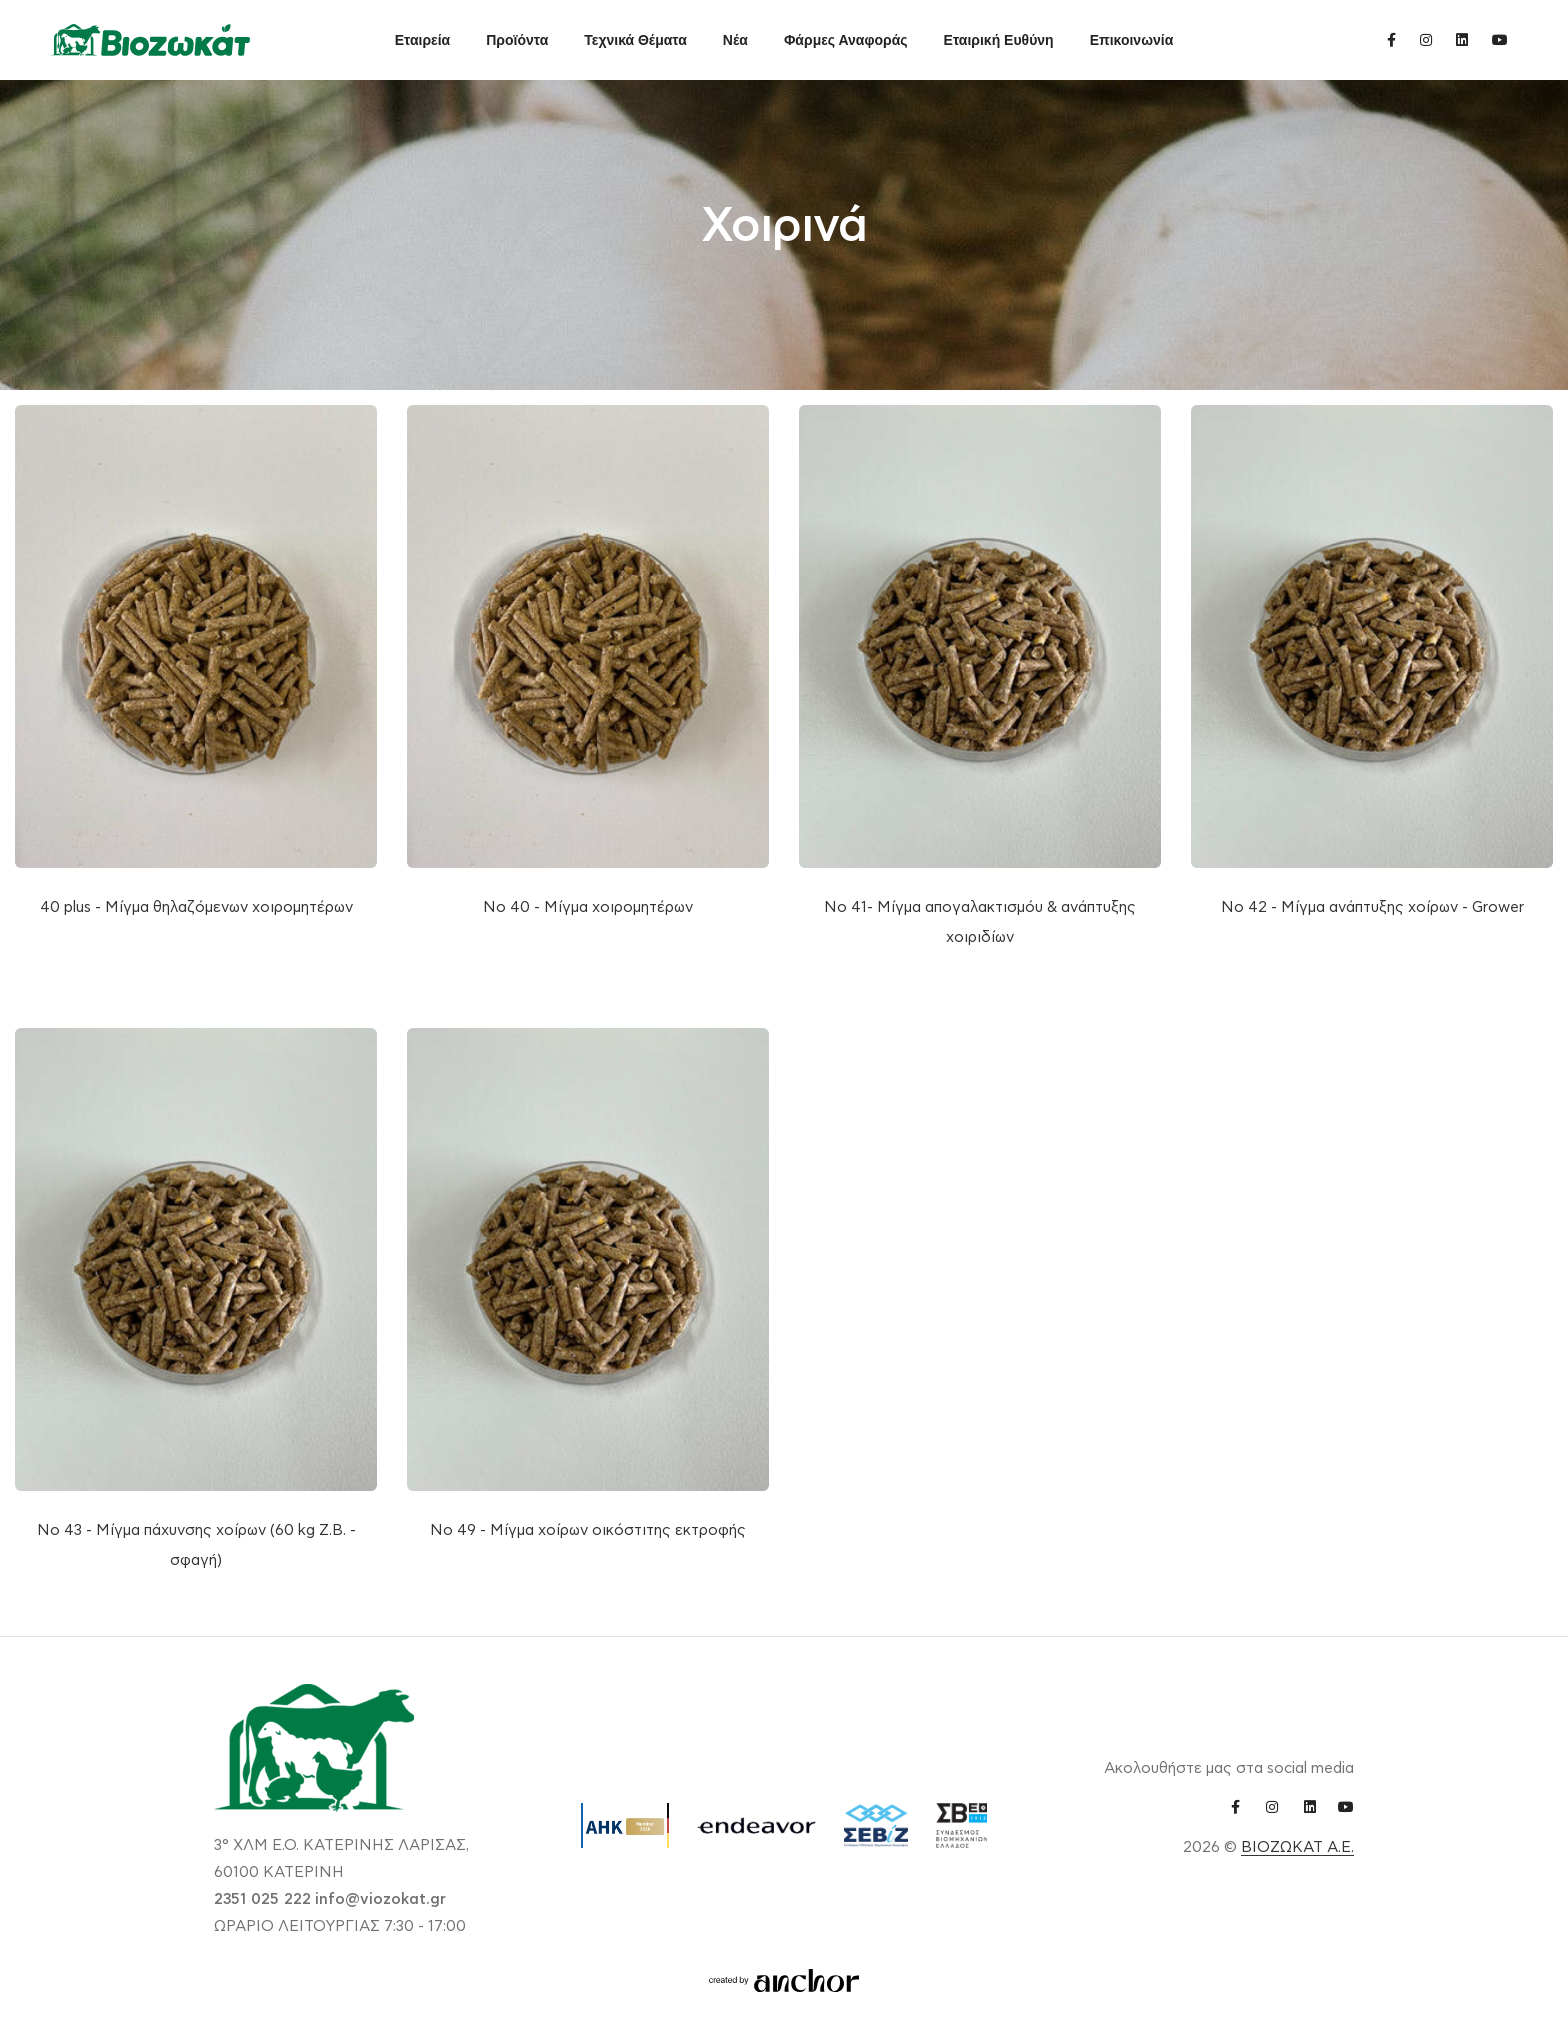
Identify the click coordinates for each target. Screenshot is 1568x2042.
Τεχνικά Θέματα (635, 40)
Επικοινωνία (1132, 40)
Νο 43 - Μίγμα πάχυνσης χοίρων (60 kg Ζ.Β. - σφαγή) (196, 1545)
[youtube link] (1500, 39)
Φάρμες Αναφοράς (846, 40)
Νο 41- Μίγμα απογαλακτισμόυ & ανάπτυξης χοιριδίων (980, 922)
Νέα (735, 40)
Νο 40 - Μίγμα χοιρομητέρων (588, 907)
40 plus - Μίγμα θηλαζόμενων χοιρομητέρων (196, 907)
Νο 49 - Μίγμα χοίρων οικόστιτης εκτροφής (588, 1530)
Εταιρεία (423, 40)
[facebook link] (1391, 39)
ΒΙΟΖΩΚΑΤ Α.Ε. (1297, 1847)
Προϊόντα (517, 40)
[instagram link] (1426, 39)
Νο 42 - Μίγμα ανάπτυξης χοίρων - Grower (1372, 907)
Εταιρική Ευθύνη (999, 40)
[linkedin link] (1462, 39)
